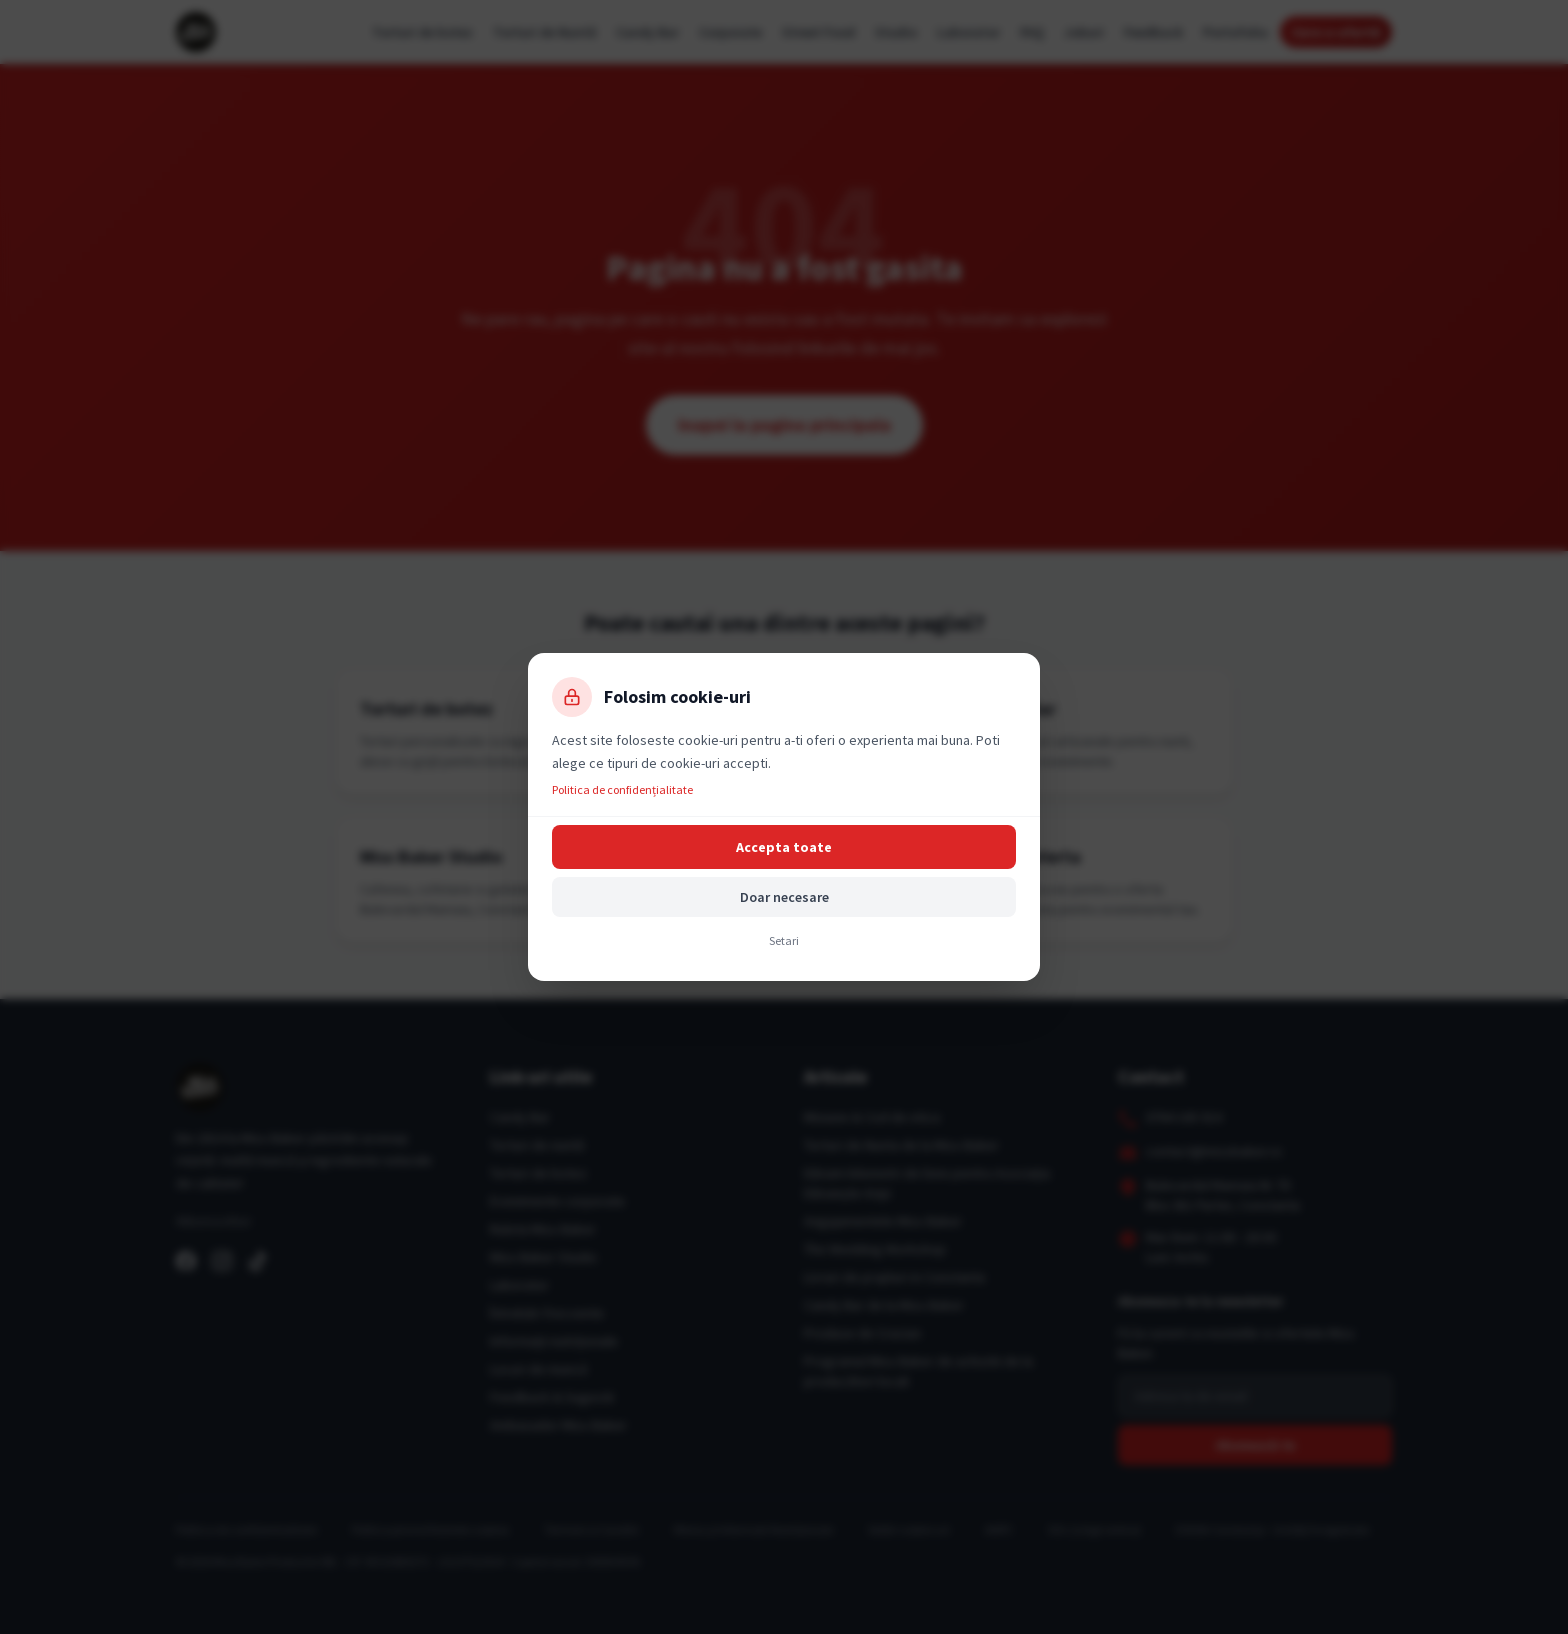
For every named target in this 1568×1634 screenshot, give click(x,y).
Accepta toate (784, 847)
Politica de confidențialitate (622, 789)
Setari (784, 940)
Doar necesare (784, 897)
